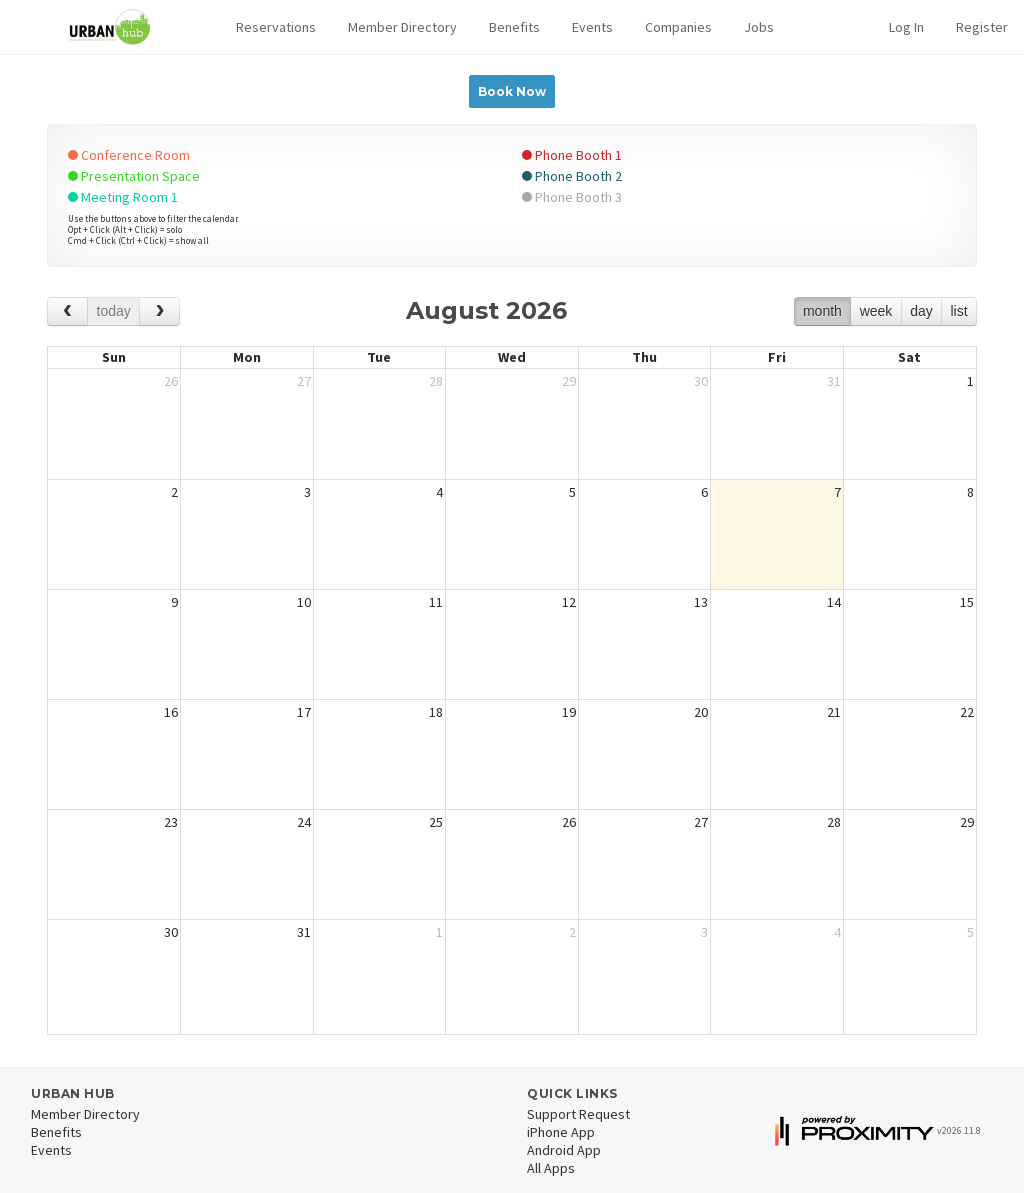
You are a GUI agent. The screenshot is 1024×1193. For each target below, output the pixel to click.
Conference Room (129, 155)
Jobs (759, 27)
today (114, 311)
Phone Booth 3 (572, 197)
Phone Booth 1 (572, 155)
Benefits (514, 27)
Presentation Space (134, 176)
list (958, 311)
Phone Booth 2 (572, 176)
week (876, 311)
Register (982, 27)
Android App (564, 1150)
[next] (159, 311)
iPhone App (561, 1132)
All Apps (551, 1168)
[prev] (67, 311)
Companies (678, 27)
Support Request (578, 1114)
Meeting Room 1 (123, 197)
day (921, 311)
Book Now (512, 91)
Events (592, 27)
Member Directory (402, 27)
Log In (906, 27)
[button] (276, 27)
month (822, 311)
